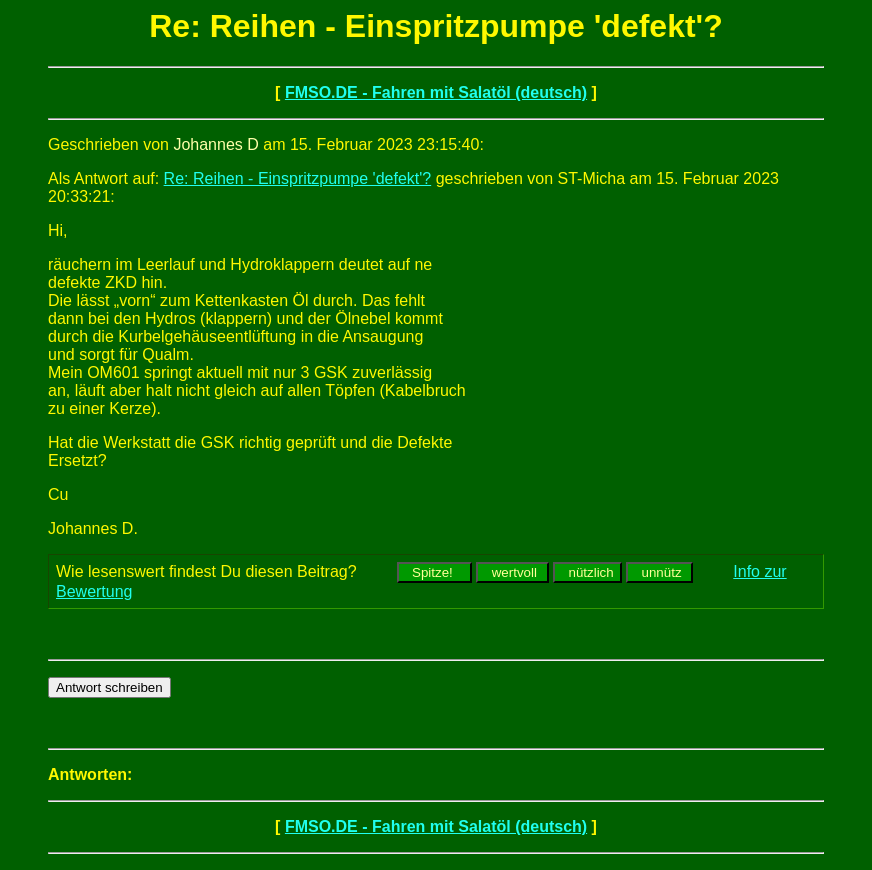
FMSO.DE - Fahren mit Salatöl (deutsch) (436, 92)
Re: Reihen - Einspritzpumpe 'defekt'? (298, 178)
